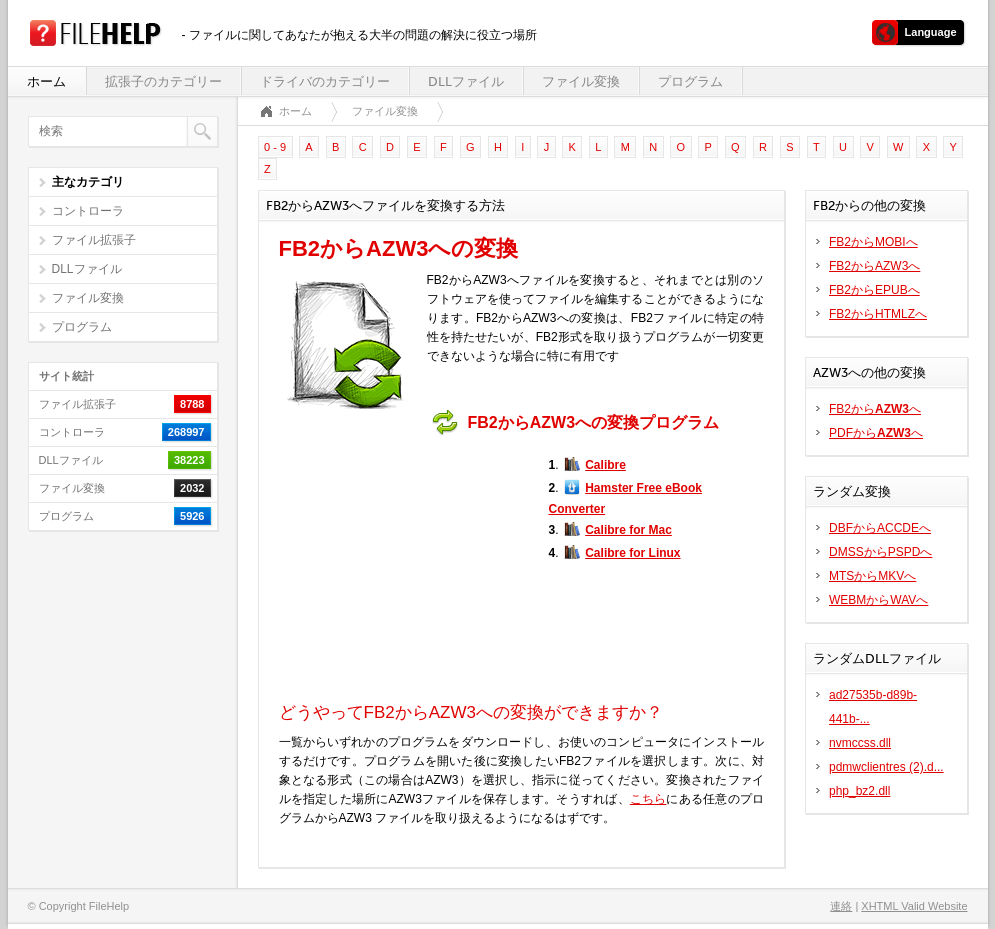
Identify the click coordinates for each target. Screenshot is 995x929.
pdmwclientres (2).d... (886, 767)
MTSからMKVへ (872, 576)
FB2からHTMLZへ (878, 314)
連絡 (841, 906)
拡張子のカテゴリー (163, 81)
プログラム (690, 81)
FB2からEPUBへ (874, 290)
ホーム (46, 81)
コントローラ (88, 211)
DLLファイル (466, 81)
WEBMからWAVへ (878, 600)
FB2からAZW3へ (874, 266)
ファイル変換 (581, 81)
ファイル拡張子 (94, 240)
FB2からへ (875, 409)
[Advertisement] (404, 569)
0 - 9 (275, 147)
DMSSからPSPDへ (880, 552)
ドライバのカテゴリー (325, 81)
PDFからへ (876, 433)
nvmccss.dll (860, 743)
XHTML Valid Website (914, 906)
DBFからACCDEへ (880, 528)
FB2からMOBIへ (873, 242)
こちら (648, 799)
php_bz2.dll (859, 791)
